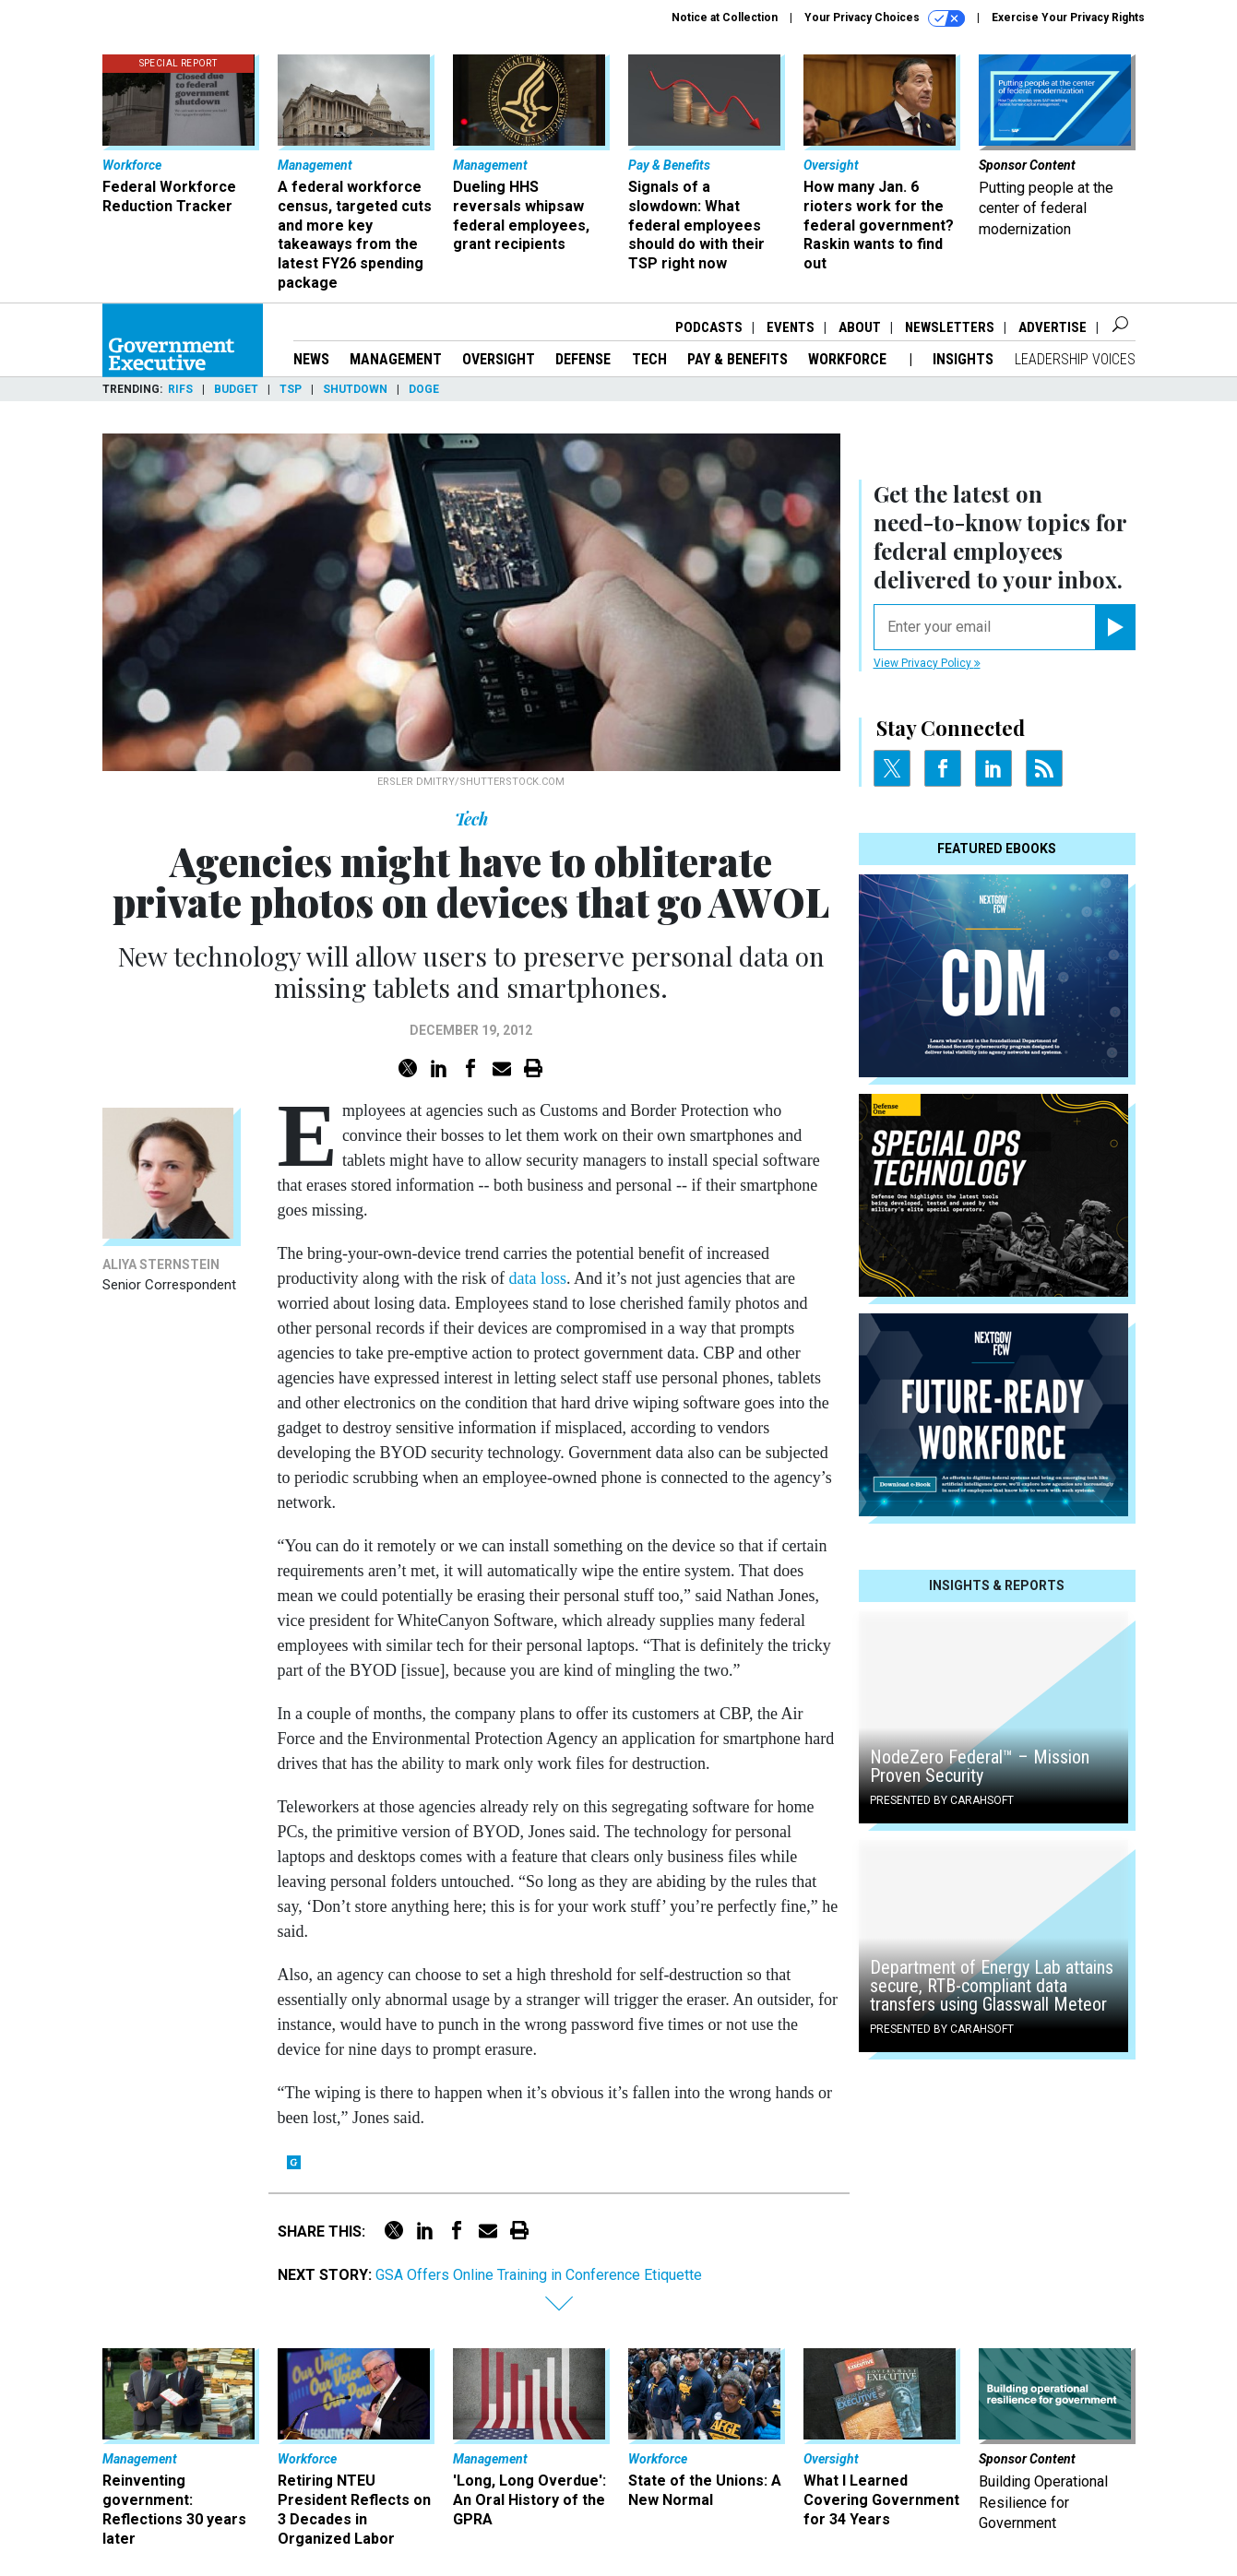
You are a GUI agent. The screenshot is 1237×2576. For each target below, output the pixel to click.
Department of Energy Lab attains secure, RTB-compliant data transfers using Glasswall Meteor (991, 1985)
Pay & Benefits (737, 359)
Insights (963, 359)
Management (396, 359)
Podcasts (709, 327)
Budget (236, 389)
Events (791, 327)
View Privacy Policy (927, 663)
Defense (583, 359)
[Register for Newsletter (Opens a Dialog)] (1115, 627)
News (311, 359)
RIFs (180, 389)
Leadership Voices (1075, 359)
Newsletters (949, 327)
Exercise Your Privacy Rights (1068, 17)
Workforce (849, 359)
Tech (649, 359)
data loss (537, 1278)
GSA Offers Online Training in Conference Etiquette (538, 2275)
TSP (291, 389)
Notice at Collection (725, 17)
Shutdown (355, 389)
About (860, 327)
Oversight (498, 359)
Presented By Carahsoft (942, 1800)
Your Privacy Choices (884, 18)
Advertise (1052, 327)
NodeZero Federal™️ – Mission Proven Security (979, 1766)
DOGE (424, 389)
